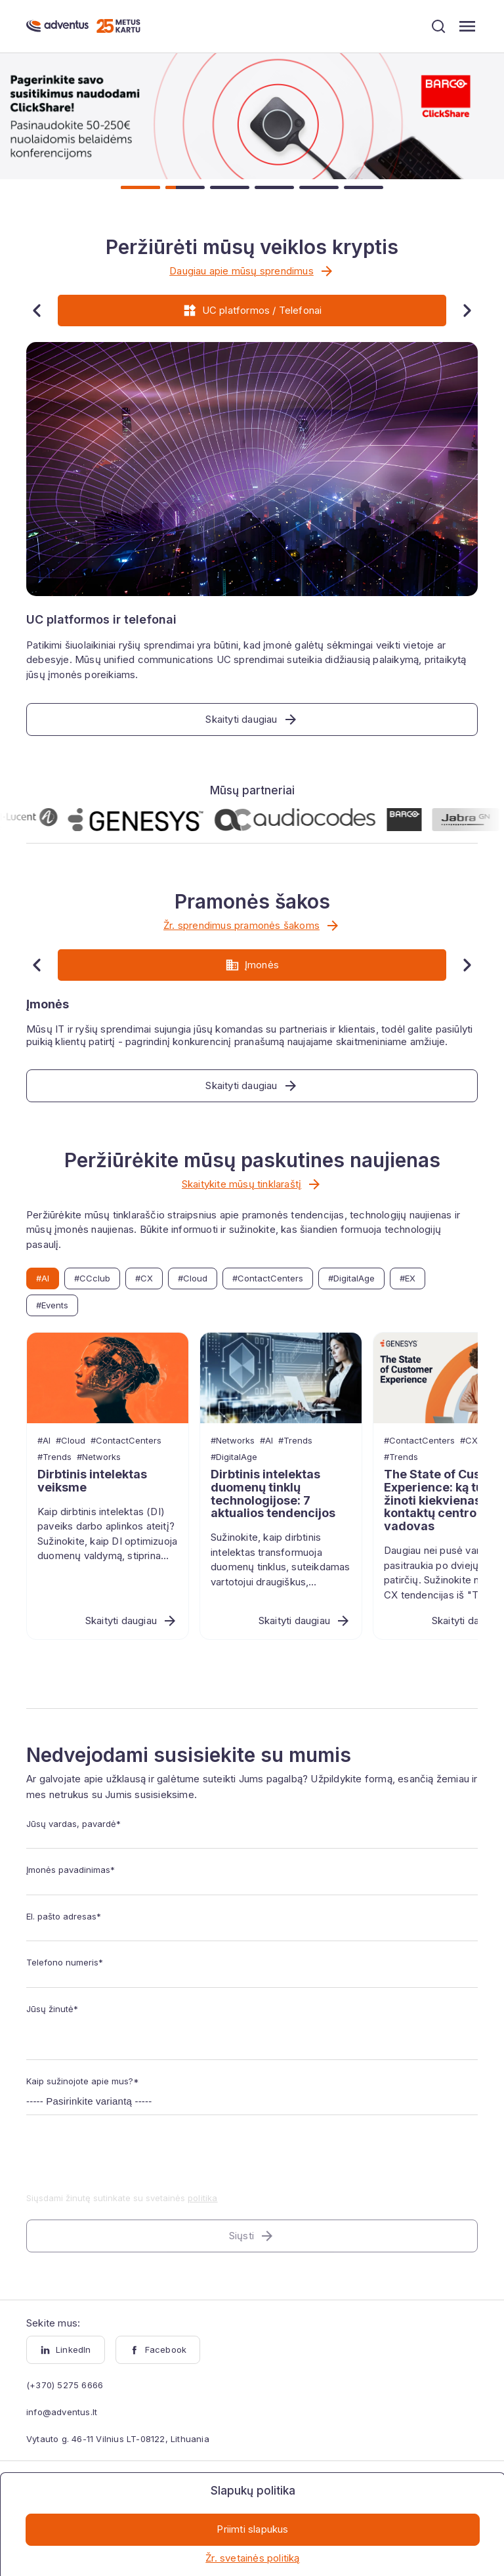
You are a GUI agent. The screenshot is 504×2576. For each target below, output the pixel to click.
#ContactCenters (267, 1278)
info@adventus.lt (61, 2412)
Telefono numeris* (64, 1962)
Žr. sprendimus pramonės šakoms (252, 926)
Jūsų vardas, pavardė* (73, 1823)
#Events (52, 1305)
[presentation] (126, 2161)
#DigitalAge (351, 1278)
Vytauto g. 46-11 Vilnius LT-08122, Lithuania (117, 2439)
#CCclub (92, 1278)
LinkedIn (65, 2349)
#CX (144, 1278)
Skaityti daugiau (131, 1621)
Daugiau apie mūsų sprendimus (252, 271)
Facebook (158, 2349)
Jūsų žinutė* (52, 2009)
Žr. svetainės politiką (252, 2558)
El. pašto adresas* (63, 1916)
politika (203, 2198)
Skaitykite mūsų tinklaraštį (252, 1184)
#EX (407, 1278)
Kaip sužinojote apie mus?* (82, 2081)
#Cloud (192, 1278)
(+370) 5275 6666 (64, 2385)
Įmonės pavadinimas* (70, 1869)
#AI (42, 1278)
